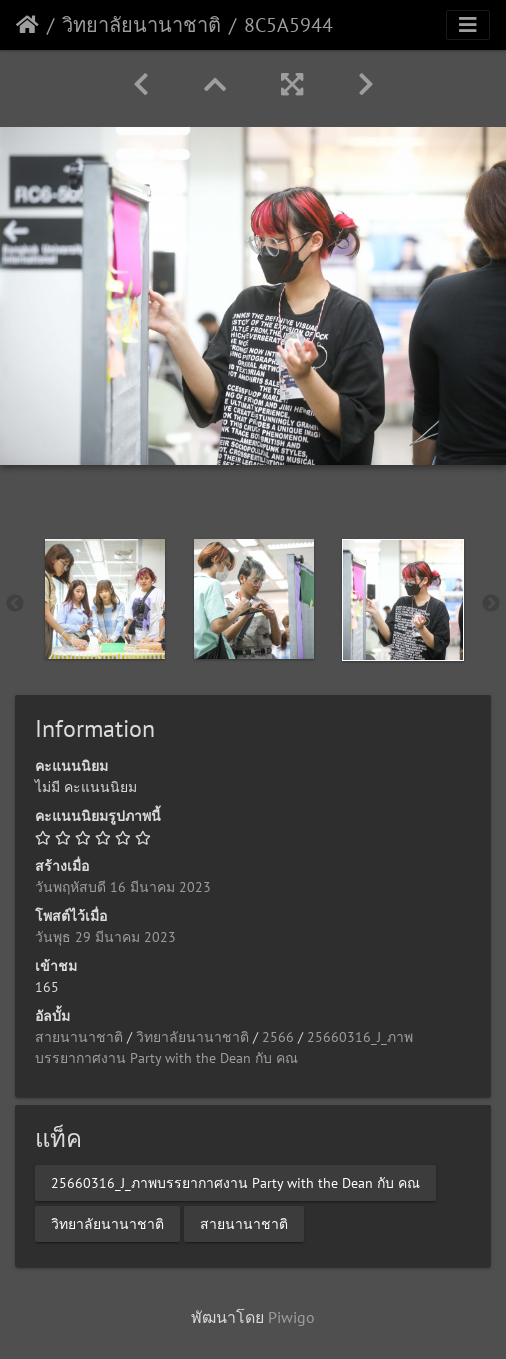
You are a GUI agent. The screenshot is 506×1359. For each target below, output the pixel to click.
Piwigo (291, 1317)
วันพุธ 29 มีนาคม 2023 (105, 937)
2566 (278, 1037)
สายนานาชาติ (79, 1037)
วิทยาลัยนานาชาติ (141, 25)
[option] (104, 599)
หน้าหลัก (27, 25)
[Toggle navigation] (468, 25)
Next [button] (491, 604)
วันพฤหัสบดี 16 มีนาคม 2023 (123, 887)
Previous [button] (15, 604)
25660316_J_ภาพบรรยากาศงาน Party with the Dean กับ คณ (235, 1183)
